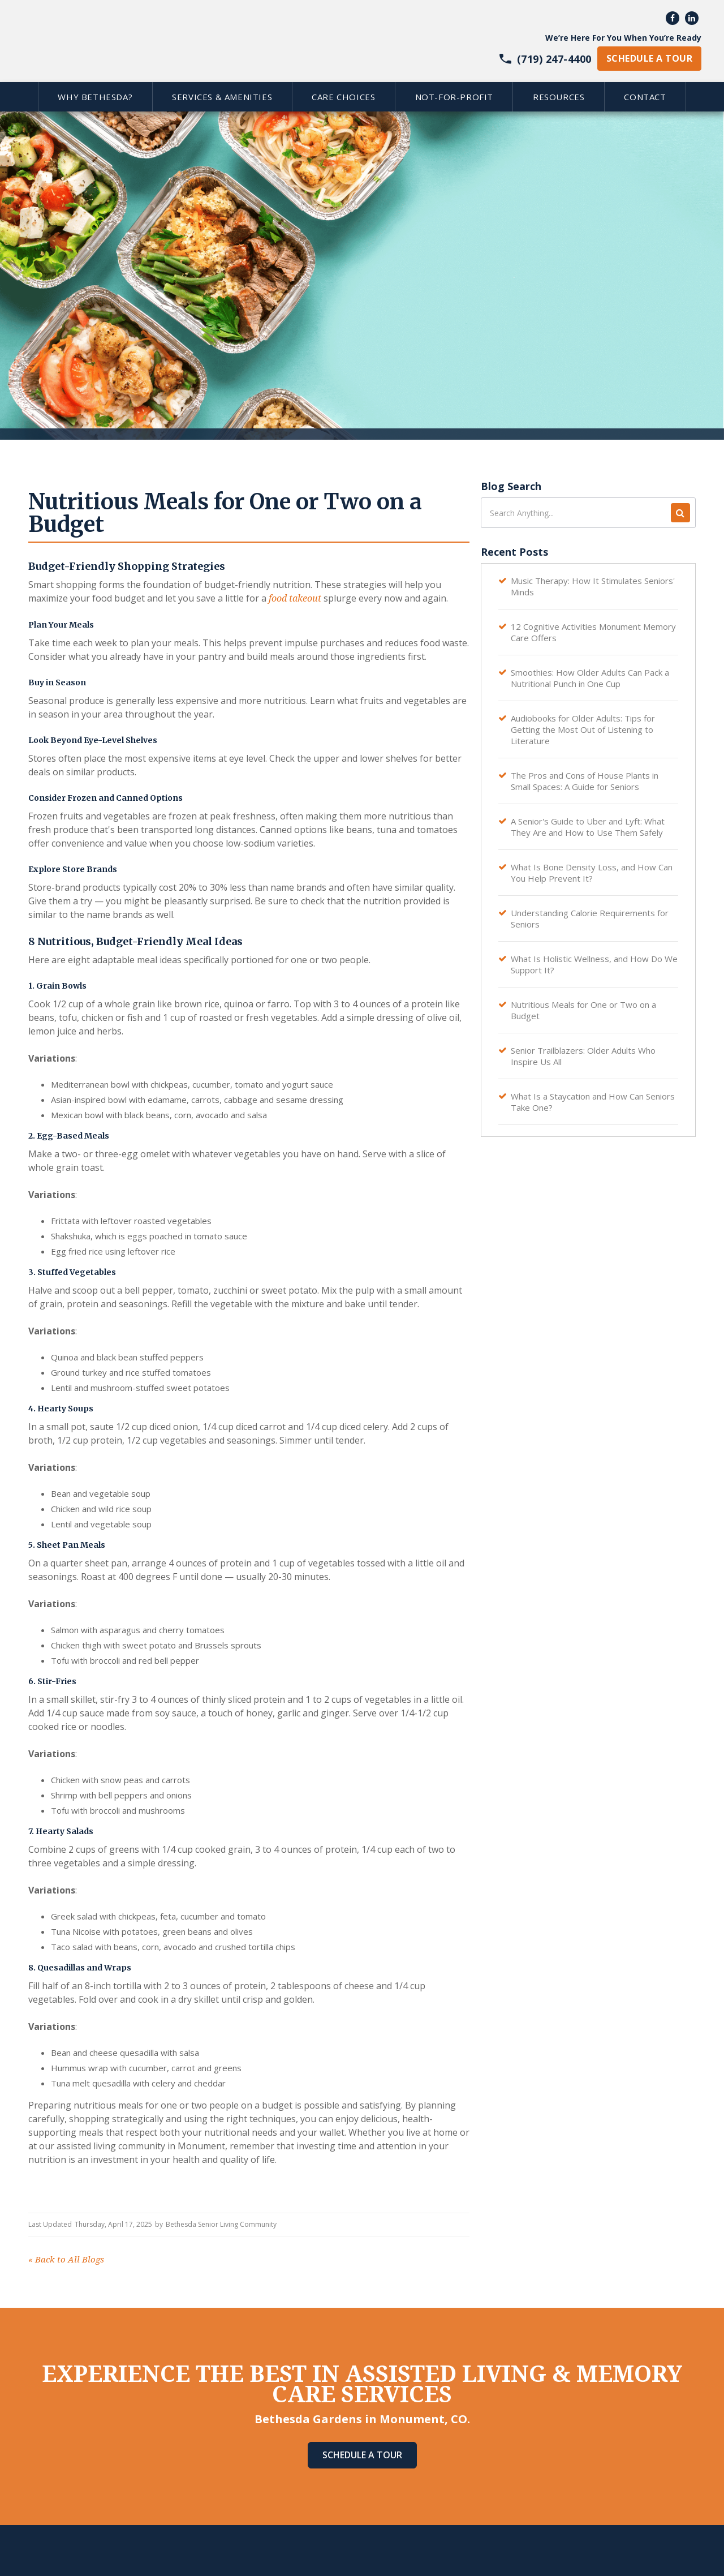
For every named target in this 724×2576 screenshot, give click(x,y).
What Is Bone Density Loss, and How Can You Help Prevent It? (592, 872)
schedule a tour (649, 58)
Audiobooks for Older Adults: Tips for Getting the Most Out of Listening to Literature (583, 729)
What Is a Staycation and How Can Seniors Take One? (593, 1101)
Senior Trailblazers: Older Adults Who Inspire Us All (583, 1056)
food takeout (295, 598)
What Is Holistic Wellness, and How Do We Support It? (594, 964)
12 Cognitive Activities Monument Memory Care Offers (593, 632)
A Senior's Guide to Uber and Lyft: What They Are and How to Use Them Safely (588, 826)
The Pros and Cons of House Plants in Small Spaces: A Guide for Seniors (584, 781)
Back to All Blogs (66, 2260)
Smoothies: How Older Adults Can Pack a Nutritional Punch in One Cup (590, 678)
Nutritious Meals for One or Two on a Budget (583, 1010)
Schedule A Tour (362, 2455)
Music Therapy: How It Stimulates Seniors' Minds (593, 586)
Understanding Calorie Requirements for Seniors (590, 918)
